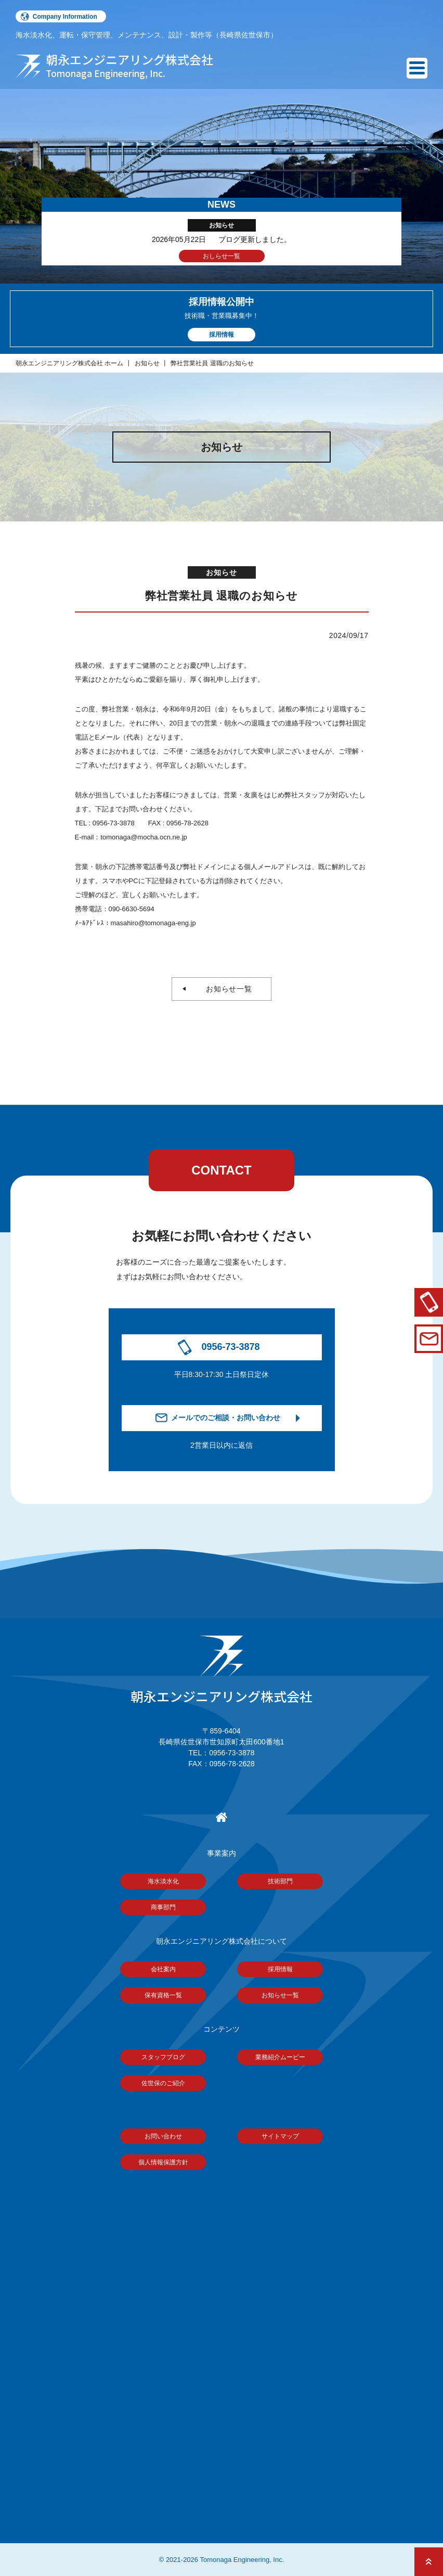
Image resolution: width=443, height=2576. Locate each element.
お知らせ (147, 363)
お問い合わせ (163, 2136)
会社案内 (163, 1969)
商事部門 (163, 1907)
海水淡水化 (163, 1881)
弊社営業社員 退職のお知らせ (212, 363)
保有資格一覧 (163, 1995)
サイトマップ (280, 2136)
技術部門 (280, 1881)
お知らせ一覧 (225, 989)
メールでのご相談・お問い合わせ (225, 1417)
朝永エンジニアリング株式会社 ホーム (69, 363)
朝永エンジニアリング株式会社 (221, 1671)
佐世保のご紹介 (163, 2083)
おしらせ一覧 (221, 256)
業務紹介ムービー (280, 2057)
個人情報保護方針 (163, 2162)
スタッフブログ (163, 2057)
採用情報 (280, 1969)
